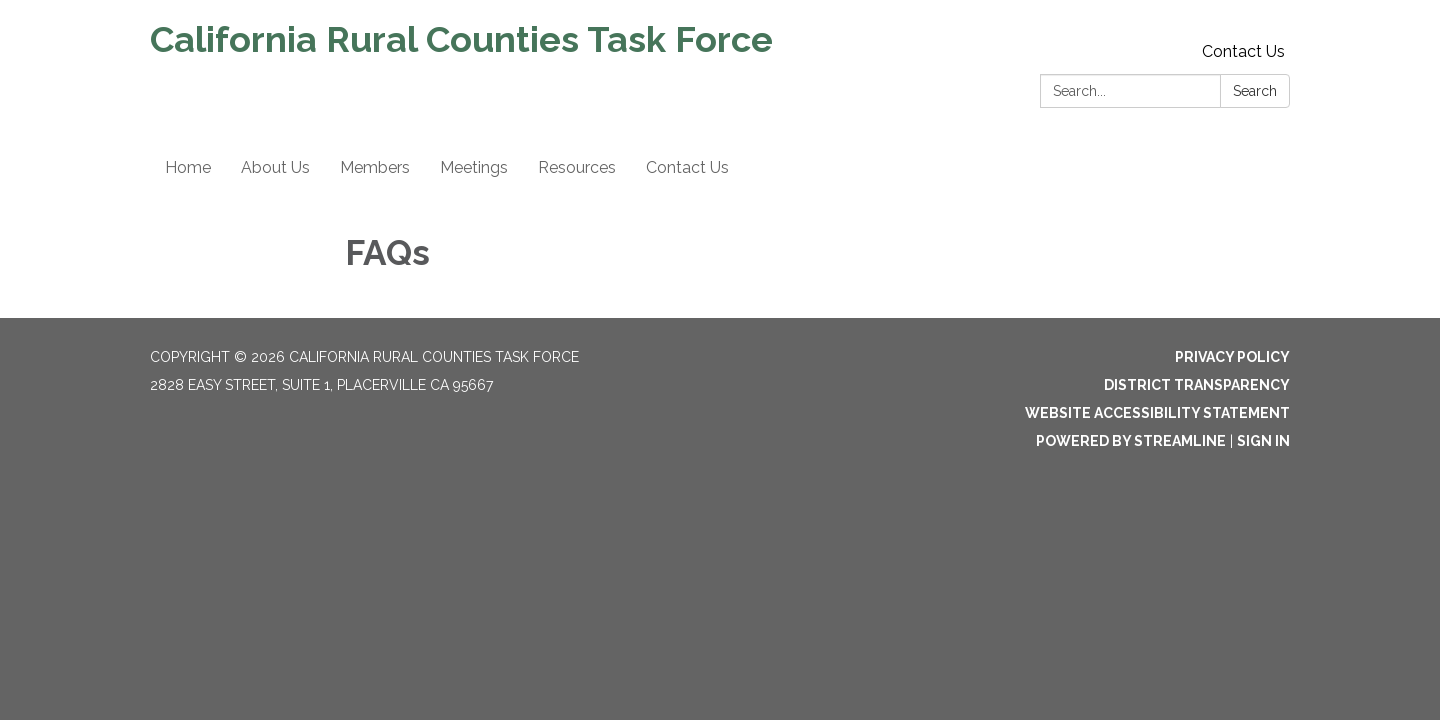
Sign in (1263, 441)
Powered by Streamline (1131, 441)
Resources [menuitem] (577, 167)
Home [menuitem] (188, 167)
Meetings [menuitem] (474, 167)
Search (1255, 91)
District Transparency (1197, 385)
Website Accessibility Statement (1157, 413)
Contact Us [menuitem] (687, 167)
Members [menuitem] (375, 167)
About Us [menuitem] (275, 167)
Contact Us (1243, 51)
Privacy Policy (1232, 357)
